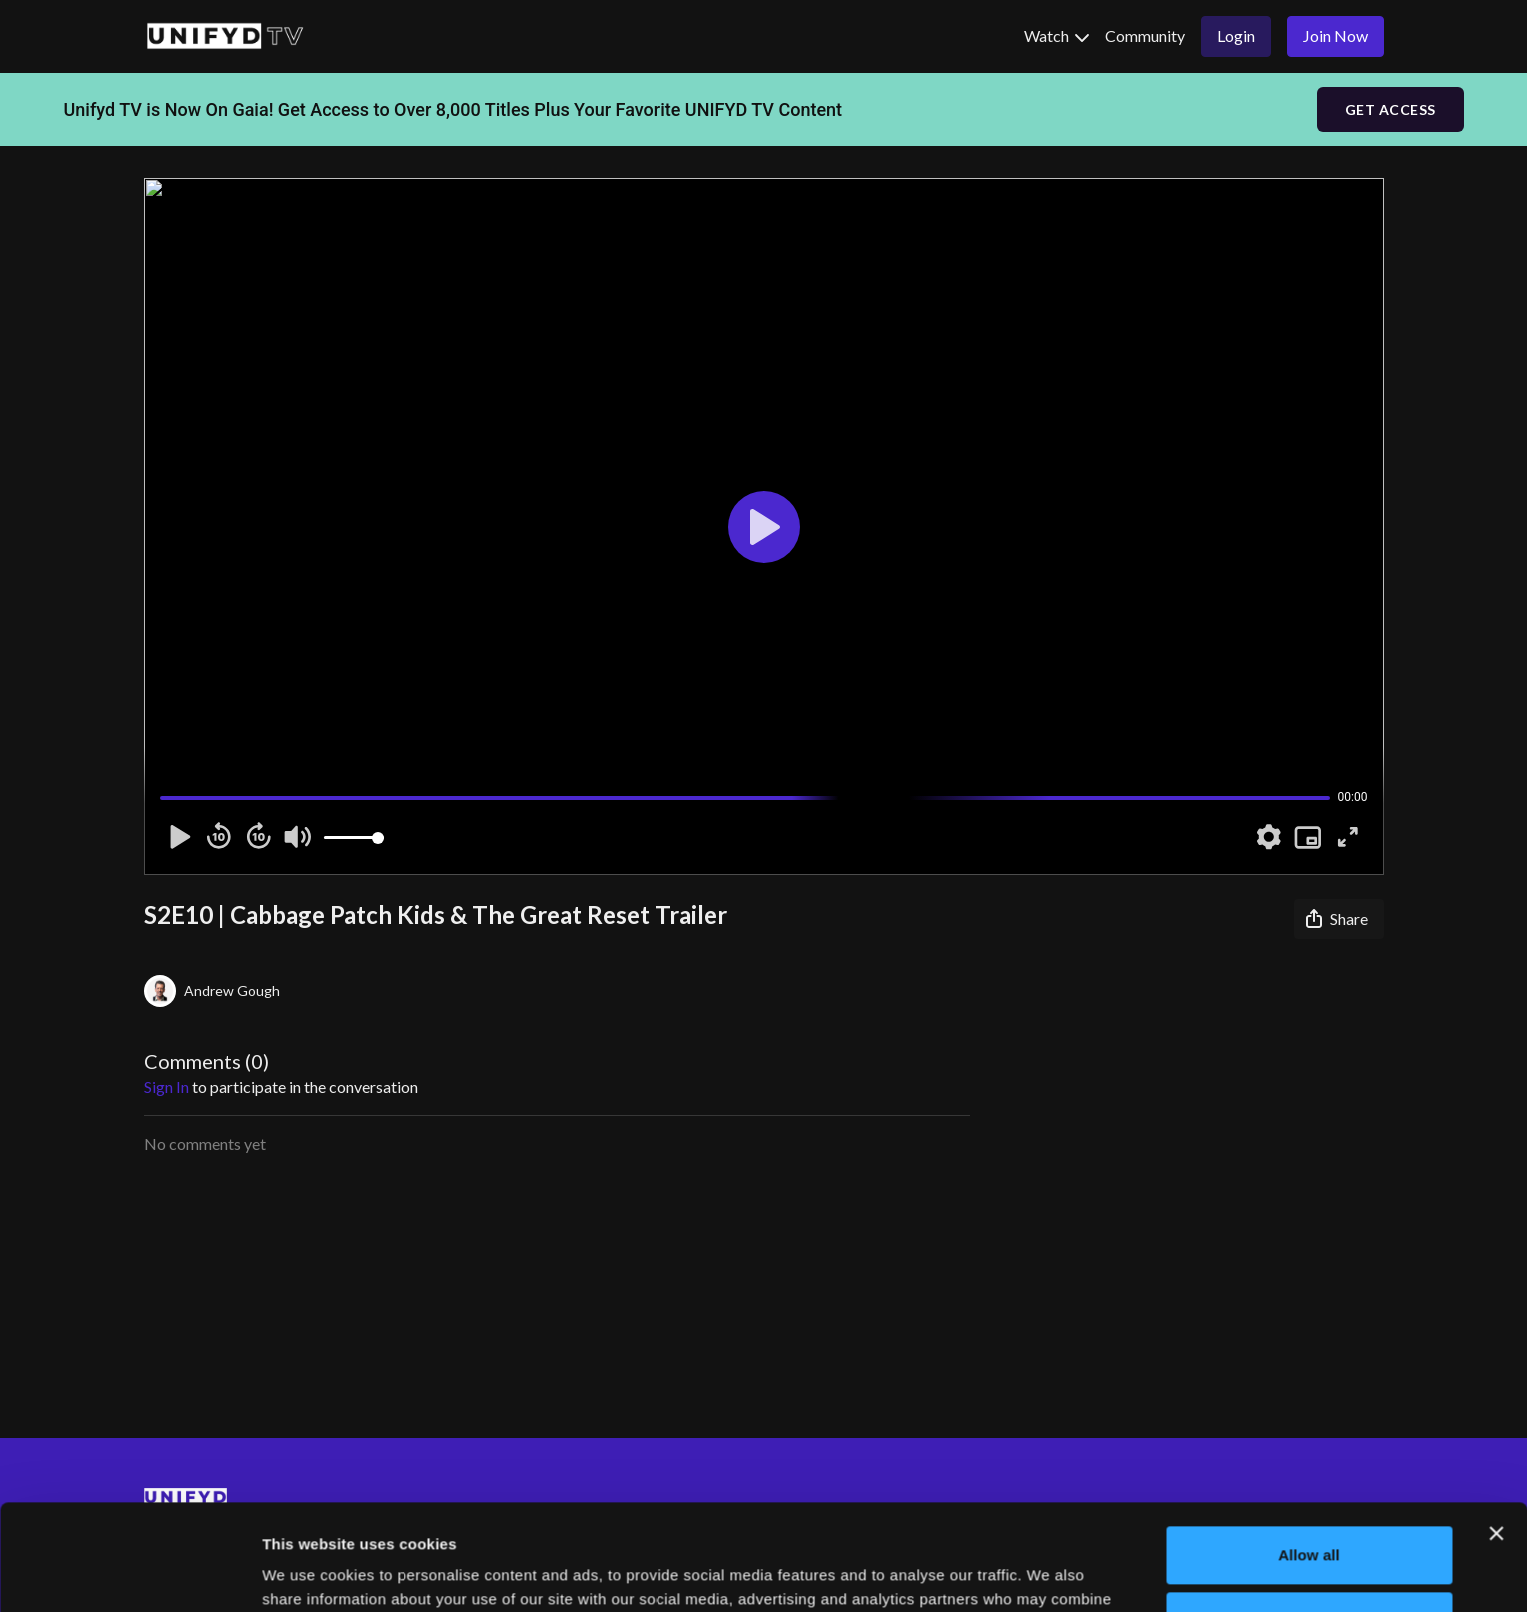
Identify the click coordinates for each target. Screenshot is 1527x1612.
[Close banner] (1496, 1428)
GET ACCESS (1390, 109)
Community (1145, 35)
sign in (166, 1086)
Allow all (1309, 1449)
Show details (308, 1572)
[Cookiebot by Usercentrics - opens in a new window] (129, 1573)
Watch (1056, 35)
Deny (1308, 1514)
